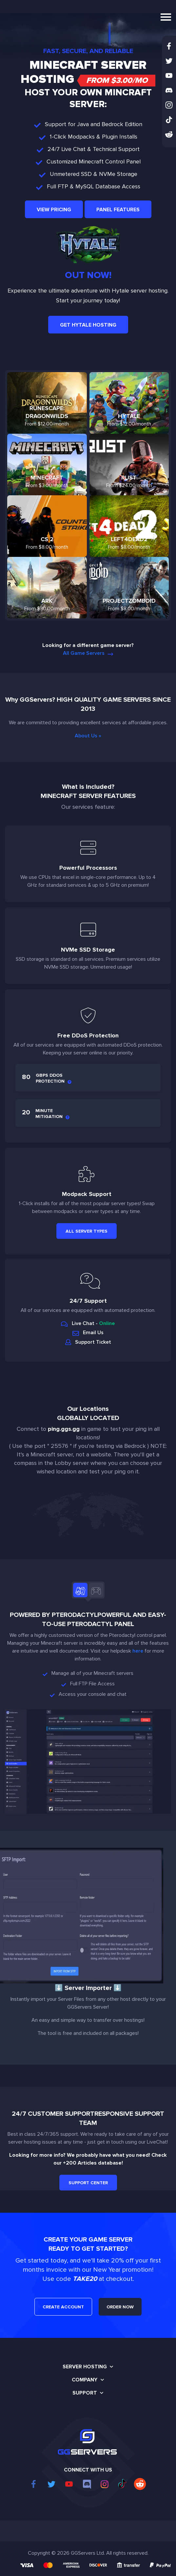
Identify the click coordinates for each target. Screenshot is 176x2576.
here (137, 1651)
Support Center (88, 2183)
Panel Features (118, 209)
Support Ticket (88, 1342)
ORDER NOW (120, 2307)
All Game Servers (88, 653)
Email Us (88, 1332)
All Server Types (87, 1231)
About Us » (88, 735)
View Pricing (54, 209)
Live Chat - (88, 1323)
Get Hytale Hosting (88, 325)
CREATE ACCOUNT (63, 2307)
